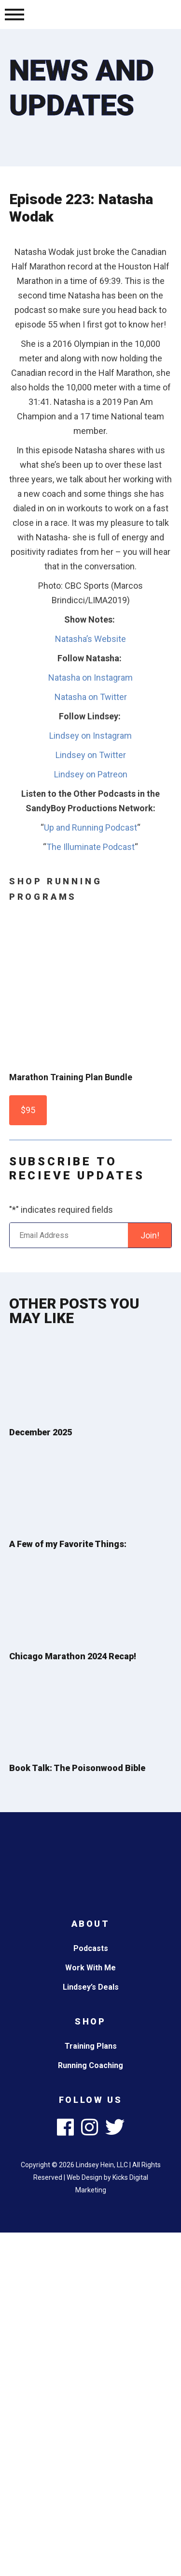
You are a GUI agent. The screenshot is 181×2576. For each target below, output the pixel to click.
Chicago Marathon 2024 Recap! (72, 1656)
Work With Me (90, 1967)
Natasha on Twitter (91, 697)
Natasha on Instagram (90, 677)
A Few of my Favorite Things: (67, 1544)
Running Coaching (90, 2065)
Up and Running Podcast (90, 827)
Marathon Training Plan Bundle (70, 1077)
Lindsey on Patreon (90, 774)
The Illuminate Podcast (90, 847)
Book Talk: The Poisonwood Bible (77, 1768)
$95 (28, 1110)
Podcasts (90, 1948)
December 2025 (40, 1432)
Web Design (84, 2177)
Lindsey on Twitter (91, 755)
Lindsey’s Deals (91, 1987)
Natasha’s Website (90, 639)
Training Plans (91, 2046)
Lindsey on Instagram (90, 735)
